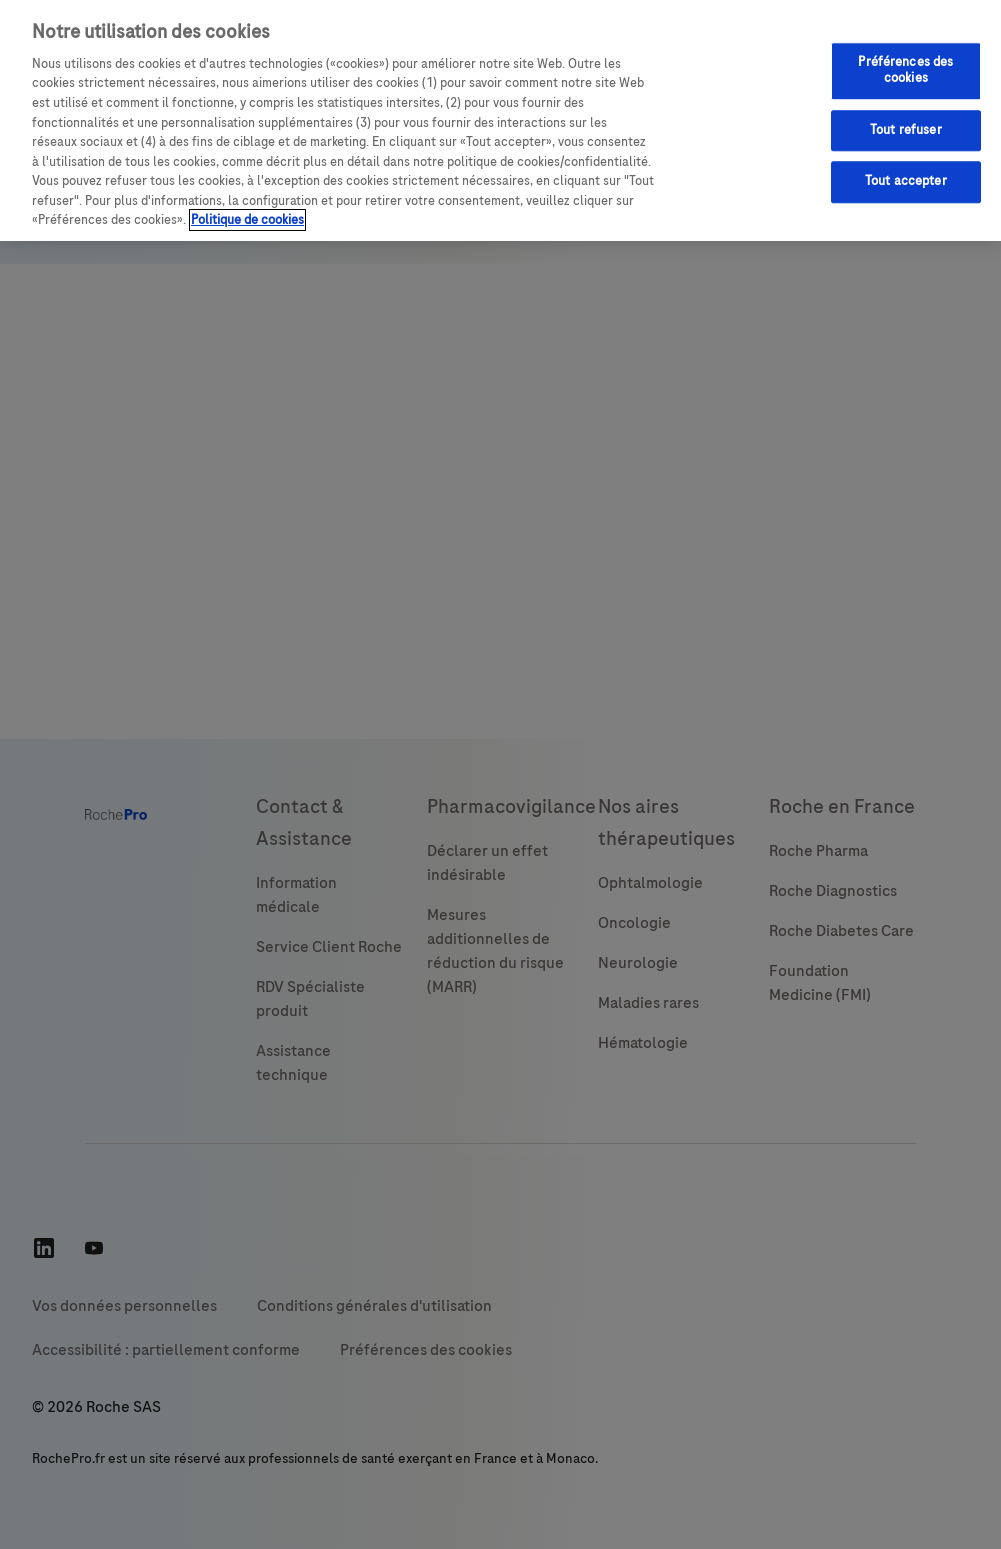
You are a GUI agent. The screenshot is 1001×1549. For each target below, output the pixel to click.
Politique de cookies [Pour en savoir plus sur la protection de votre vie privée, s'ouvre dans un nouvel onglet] (247, 220)
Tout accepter (906, 181)
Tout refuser (906, 130)
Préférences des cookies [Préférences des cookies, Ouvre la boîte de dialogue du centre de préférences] (905, 71)
